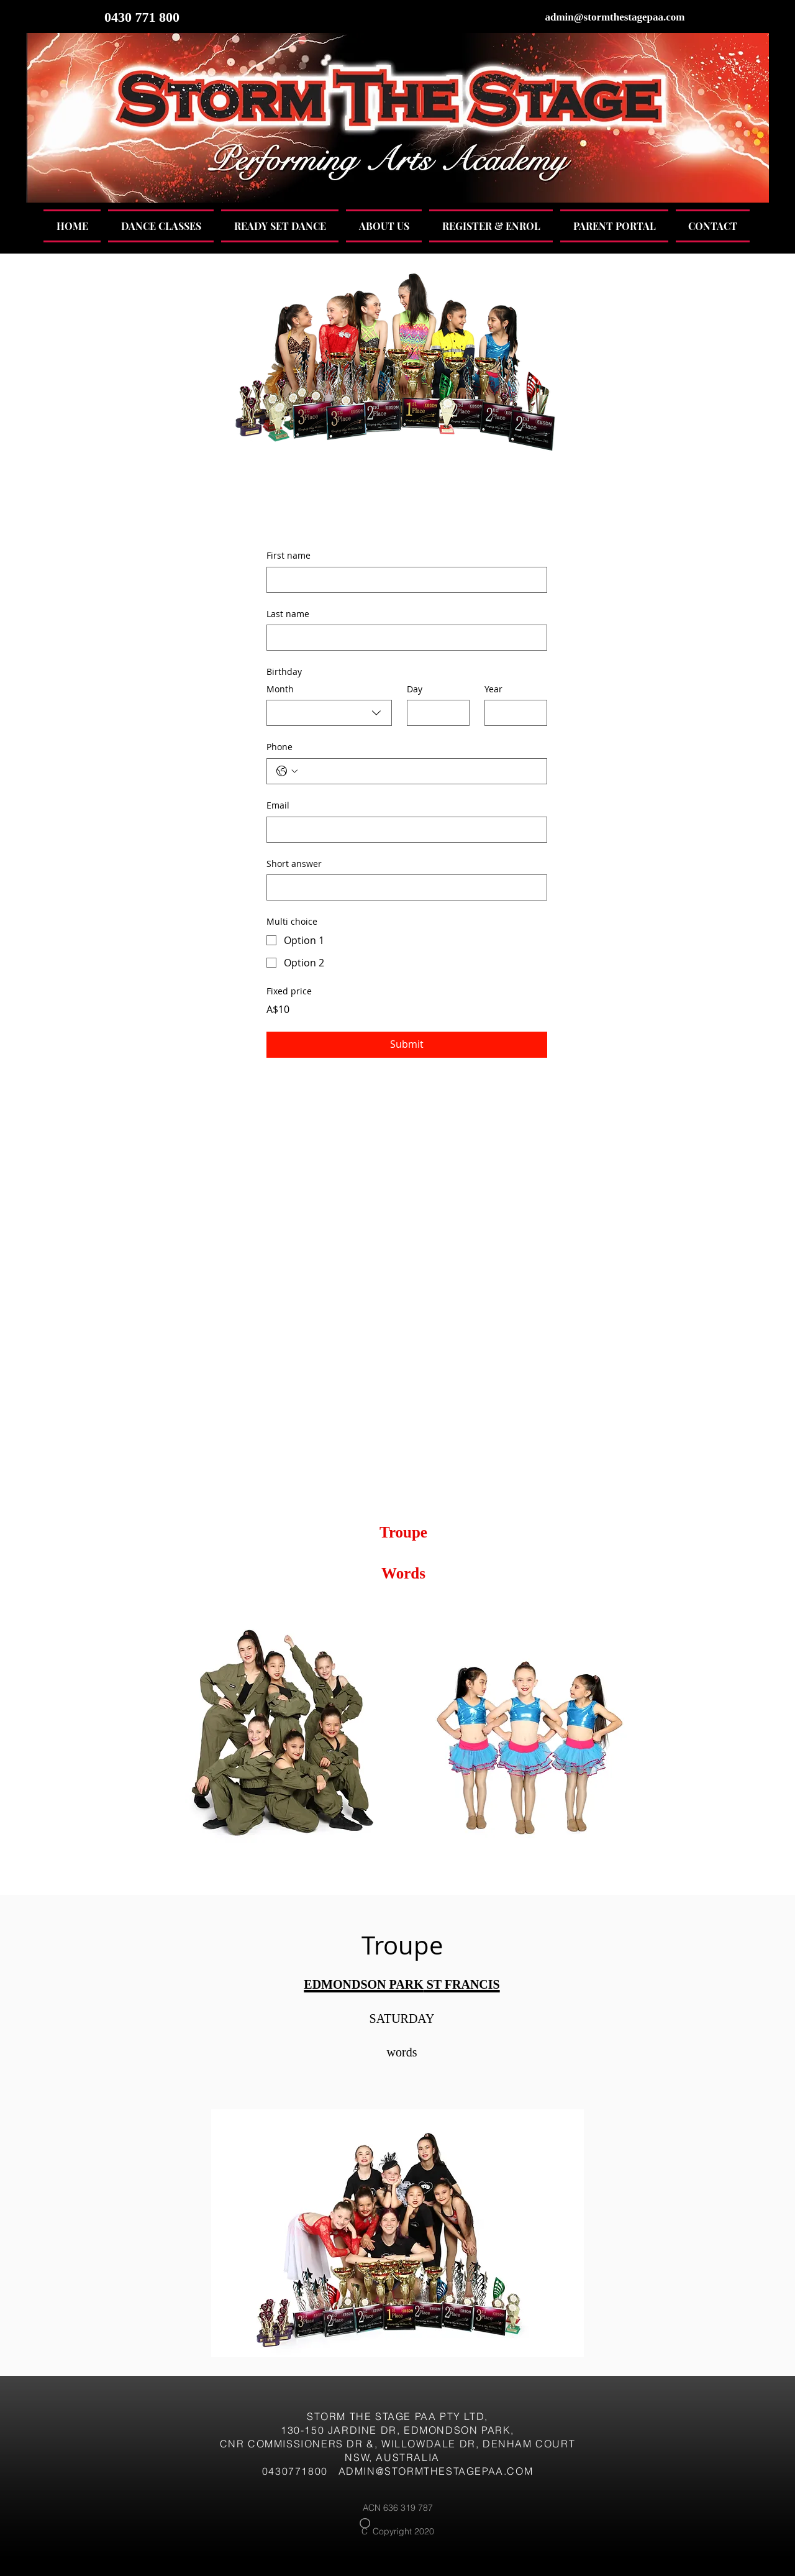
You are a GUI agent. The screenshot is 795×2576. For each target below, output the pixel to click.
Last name (287, 614)
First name (288, 555)
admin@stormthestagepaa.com (615, 17)
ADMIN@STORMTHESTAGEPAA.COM (436, 2471)
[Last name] (403, 637)
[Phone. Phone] (419, 771)
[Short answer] (403, 887)
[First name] (403, 579)
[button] (160, 225)
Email (277, 805)
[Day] (434, 712)
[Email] (403, 829)
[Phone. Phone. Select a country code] (287, 771)
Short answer (294, 863)
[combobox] (329, 713)
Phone (279, 747)
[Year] (512, 712)
